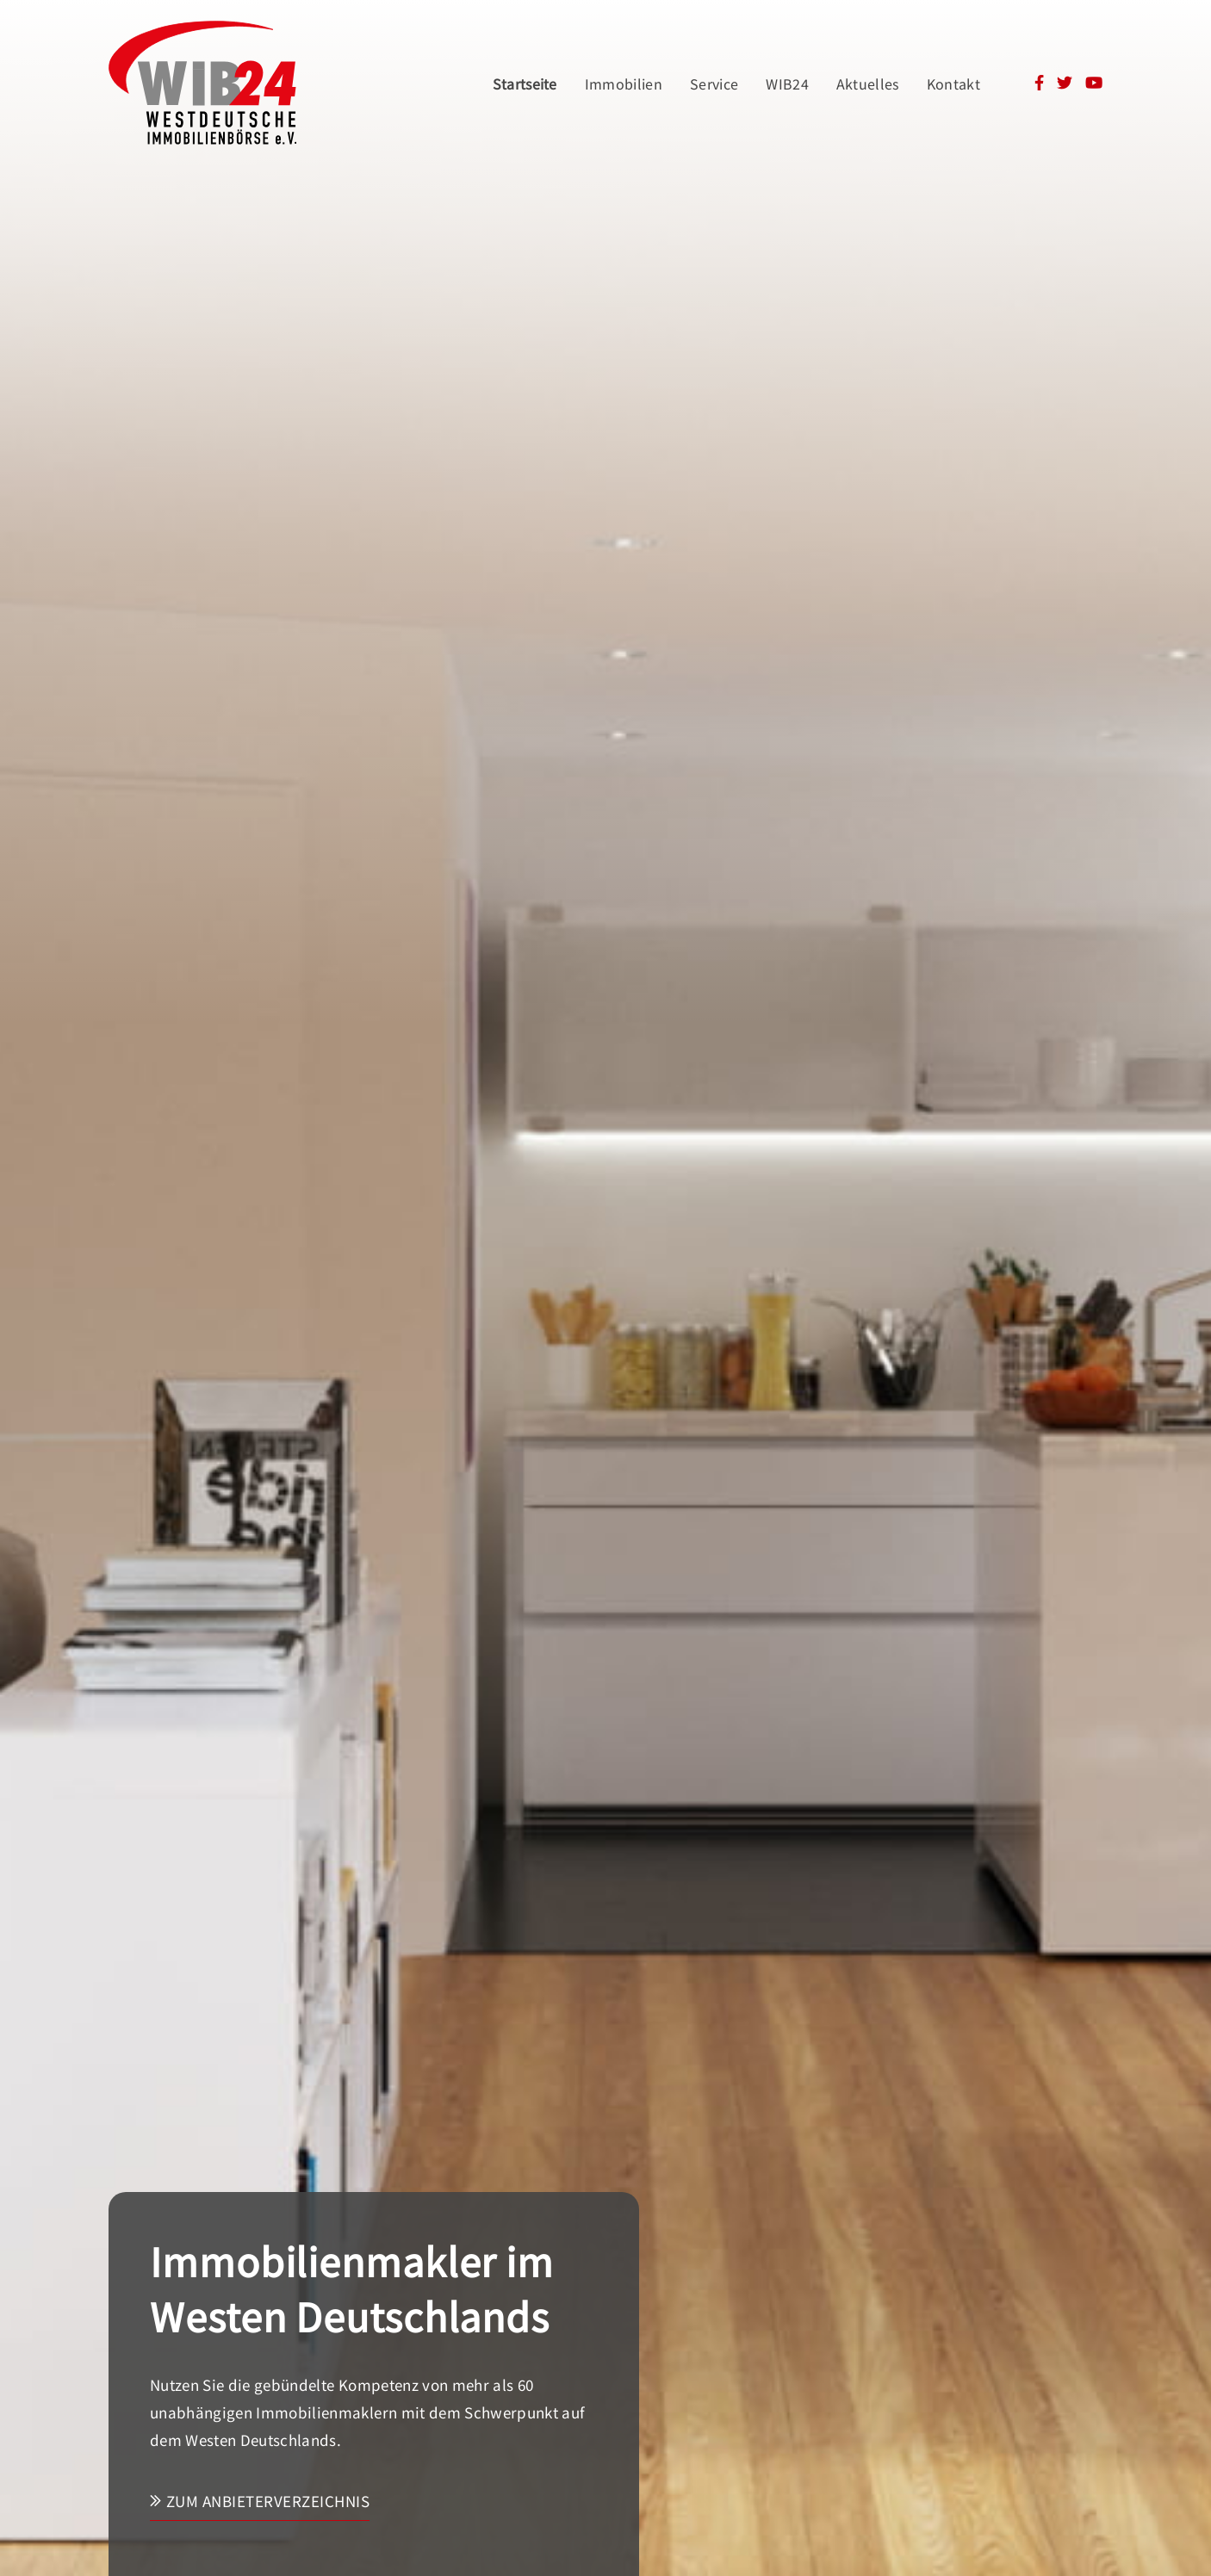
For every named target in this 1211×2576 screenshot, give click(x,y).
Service (714, 83)
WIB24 (787, 83)
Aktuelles (867, 83)
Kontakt (953, 83)
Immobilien (623, 83)
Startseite (525, 83)
